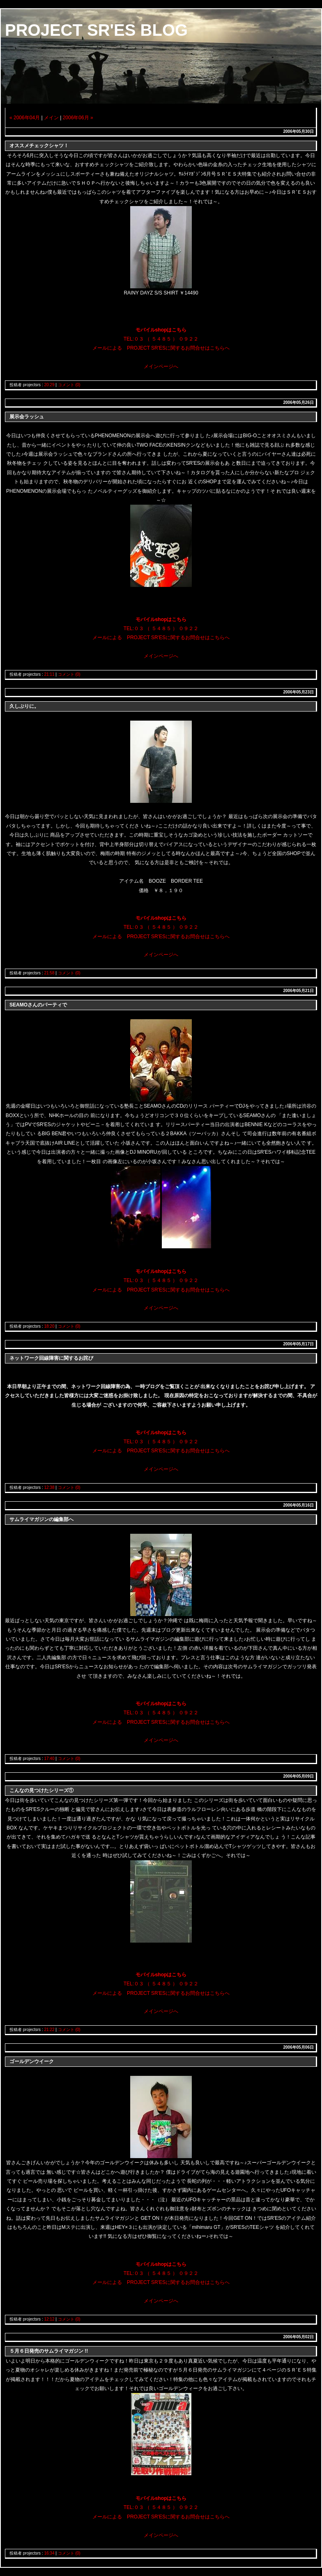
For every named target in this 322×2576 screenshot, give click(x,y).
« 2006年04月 (24, 118)
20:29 (49, 385)
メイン (51, 118)
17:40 (49, 1758)
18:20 (49, 1326)
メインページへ (161, 366)
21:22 (49, 2029)
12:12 (49, 2319)
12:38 (49, 1487)
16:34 (49, 2553)
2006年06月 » (78, 118)
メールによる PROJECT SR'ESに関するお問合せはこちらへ (161, 348)
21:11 (49, 674)
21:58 (49, 973)
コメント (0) (69, 385)
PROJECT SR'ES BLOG (96, 30)
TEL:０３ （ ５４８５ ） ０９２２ (161, 339)
